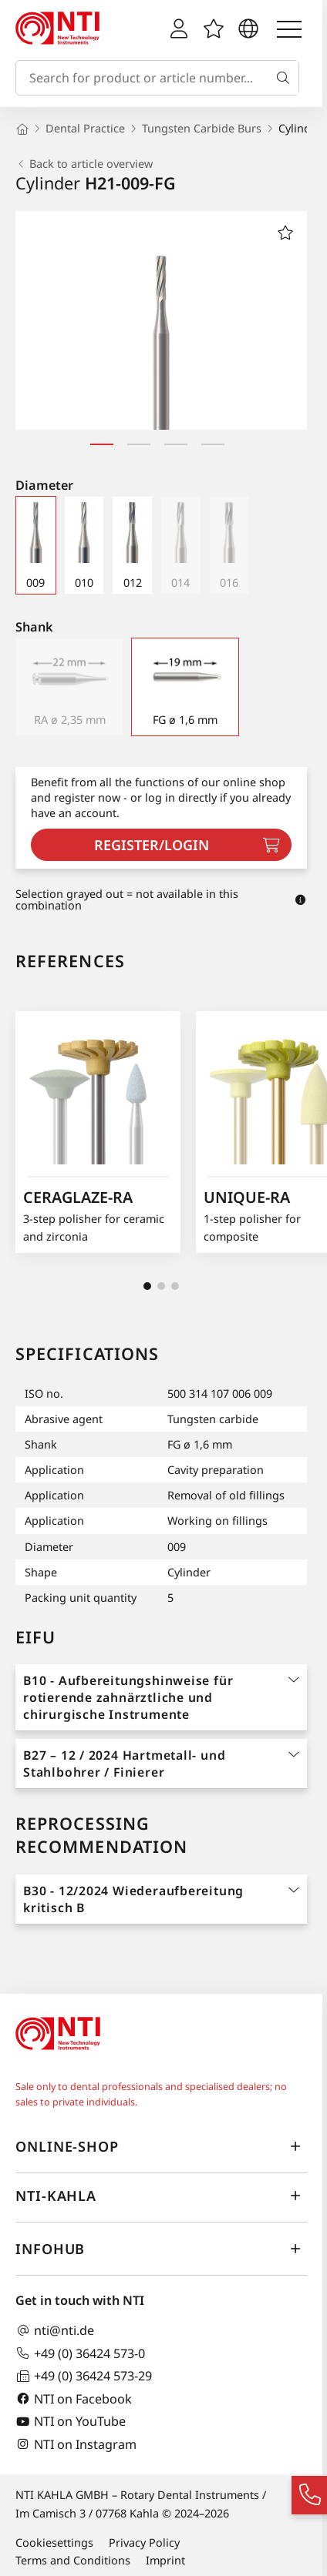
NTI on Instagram (76, 2444)
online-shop (161, 2147)
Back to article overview (84, 164)
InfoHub (161, 2249)
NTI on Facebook (73, 2398)
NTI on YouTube (70, 2421)
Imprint (165, 2560)
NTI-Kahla (161, 2196)
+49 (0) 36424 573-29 (83, 2376)
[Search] (286, 78)
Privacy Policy (144, 2542)
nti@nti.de (54, 2330)
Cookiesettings (54, 2542)
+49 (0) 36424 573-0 (80, 2353)
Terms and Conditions (72, 2560)
